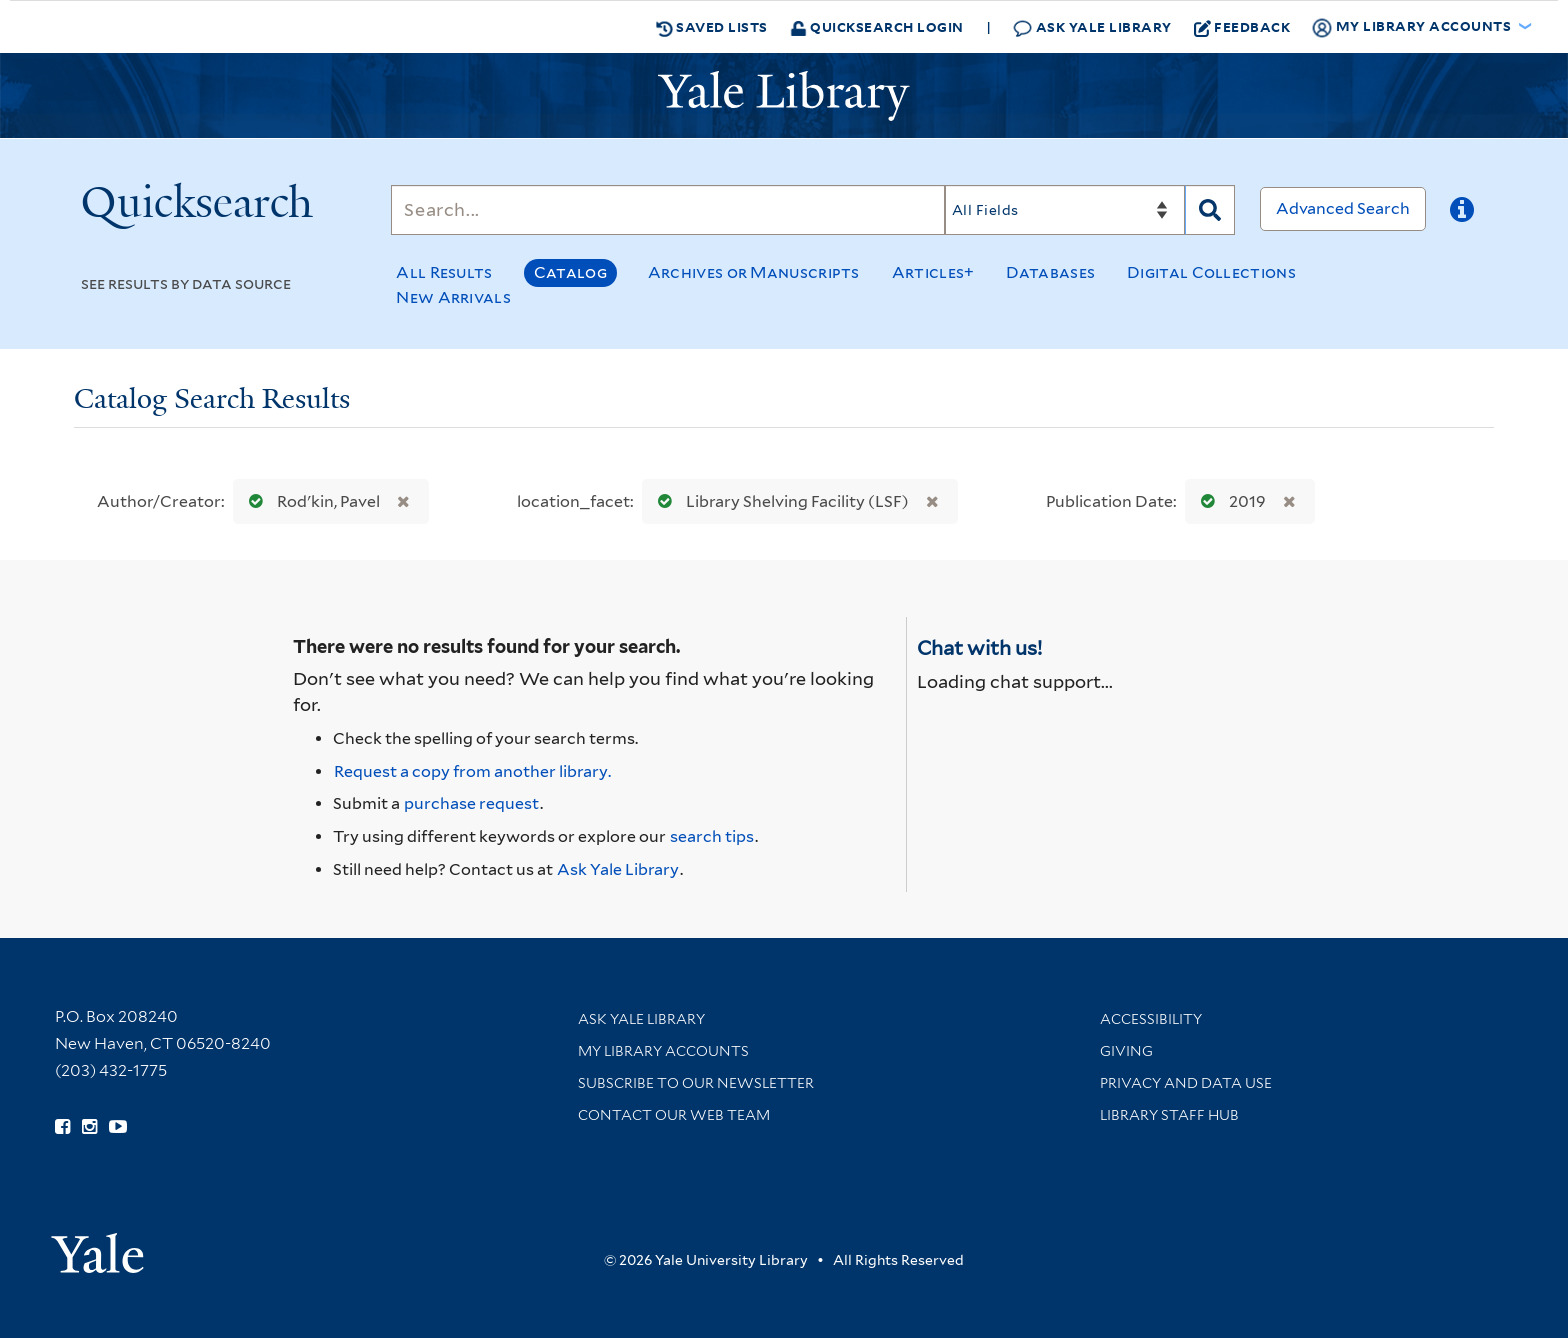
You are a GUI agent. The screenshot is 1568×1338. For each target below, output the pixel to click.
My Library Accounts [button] (1413, 27)
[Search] (668, 210)
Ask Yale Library (1092, 27)
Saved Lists (712, 27)
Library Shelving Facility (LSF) (779, 501)
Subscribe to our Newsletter (696, 1083)
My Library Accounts (663, 1051)
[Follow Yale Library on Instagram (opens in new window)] (89, 1127)
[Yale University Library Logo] (784, 96)
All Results (444, 272)
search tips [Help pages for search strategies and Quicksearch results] (712, 836)
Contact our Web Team (674, 1115)
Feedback (1242, 27)
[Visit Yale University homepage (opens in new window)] (97, 1246)
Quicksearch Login (877, 26)
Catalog (570, 272)
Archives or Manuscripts (754, 272)
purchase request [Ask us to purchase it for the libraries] (471, 803)
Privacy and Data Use (1186, 1083)
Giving (1126, 1051)
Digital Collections (1211, 272)
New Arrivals (453, 297)
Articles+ (933, 272)
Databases (1050, 272)
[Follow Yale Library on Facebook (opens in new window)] (62, 1127)
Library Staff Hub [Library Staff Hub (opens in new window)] (1169, 1115)
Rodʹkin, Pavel (310, 501)
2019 (1229, 501)
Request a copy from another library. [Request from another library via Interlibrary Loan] (472, 771)
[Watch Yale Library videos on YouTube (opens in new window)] (118, 1127)
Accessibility (1151, 1019)
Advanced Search (1343, 208)
